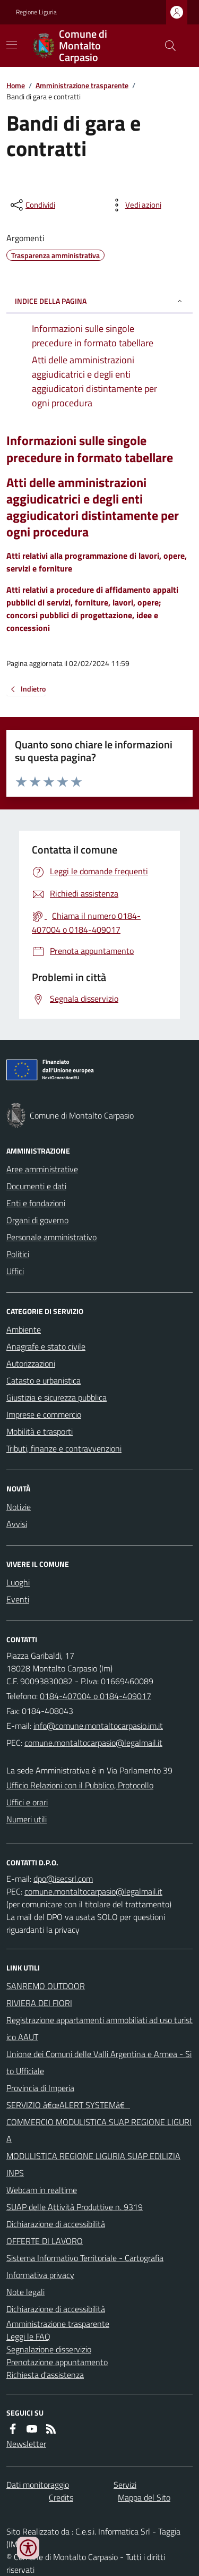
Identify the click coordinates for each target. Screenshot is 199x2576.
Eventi (17, 1599)
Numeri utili (26, 1819)
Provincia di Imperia (40, 2088)
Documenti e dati (36, 1186)
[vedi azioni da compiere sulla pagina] (134, 205)
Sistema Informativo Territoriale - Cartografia (84, 2257)
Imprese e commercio (43, 1414)
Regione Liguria (36, 12)
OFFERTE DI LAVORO (44, 2240)
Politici (17, 1254)
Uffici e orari (27, 1802)
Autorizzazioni (30, 1363)
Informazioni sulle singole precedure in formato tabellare (89, 448)
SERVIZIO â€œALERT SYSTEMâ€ (68, 2105)
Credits (61, 2497)
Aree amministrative (42, 1169)
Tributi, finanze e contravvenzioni (64, 1448)
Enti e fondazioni (35, 1203)
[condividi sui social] (31, 205)
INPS (15, 2172)
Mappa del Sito (144, 2497)
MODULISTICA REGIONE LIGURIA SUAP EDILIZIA (93, 2155)
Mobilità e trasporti (39, 1431)
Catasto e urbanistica (43, 1380)
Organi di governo (37, 1220)
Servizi (125, 2484)
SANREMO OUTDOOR (45, 1986)
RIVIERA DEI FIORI (39, 2003)
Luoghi (18, 1582)
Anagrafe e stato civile (45, 1346)
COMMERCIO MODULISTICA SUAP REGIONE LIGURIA (99, 2130)
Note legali (25, 2291)
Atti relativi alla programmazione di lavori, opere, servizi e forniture (96, 562)
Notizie (18, 1506)
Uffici (15, 1271)
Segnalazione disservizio (48, 2349)
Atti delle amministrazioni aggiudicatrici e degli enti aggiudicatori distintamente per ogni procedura (92, 507)
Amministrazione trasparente (82, 85)
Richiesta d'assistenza (45, 2374)
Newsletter (26, 2443)
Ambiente (23, 1329)
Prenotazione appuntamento (57, 2362)
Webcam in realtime (41, 2189)
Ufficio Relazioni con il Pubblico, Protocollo (79, 1785)
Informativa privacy (40, 2274)
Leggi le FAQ (28, 2336)
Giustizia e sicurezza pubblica (56, 1397)
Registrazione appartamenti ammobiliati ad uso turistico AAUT (99, 2028)
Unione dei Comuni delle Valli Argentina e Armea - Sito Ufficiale (99, 2062)
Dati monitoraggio (37, 2484)
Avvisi (16, 1523)
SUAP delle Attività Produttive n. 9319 (74, 2206)
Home (15, 85)
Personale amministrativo (51, 1237)
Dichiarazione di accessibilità (55, 2223)
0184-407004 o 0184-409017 (95, 1696)
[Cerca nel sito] (166, 45)
